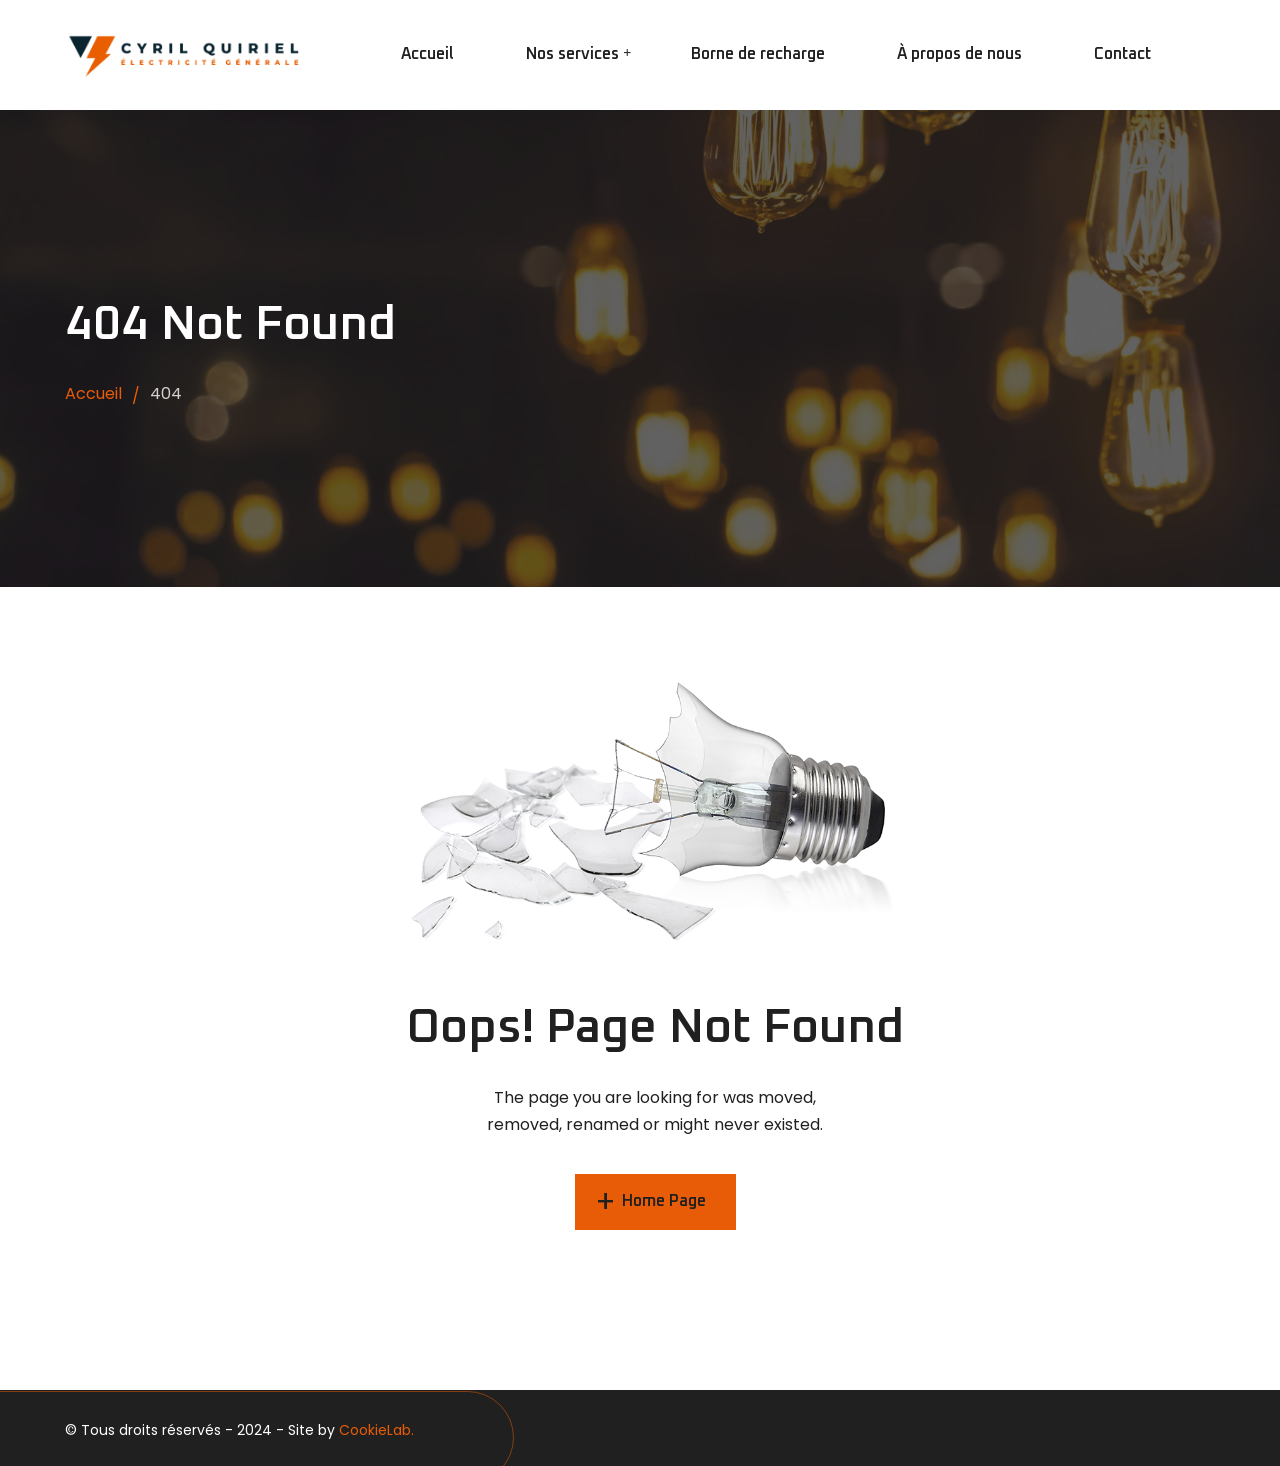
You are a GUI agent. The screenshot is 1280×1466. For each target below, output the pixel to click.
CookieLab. (376, 1430)
